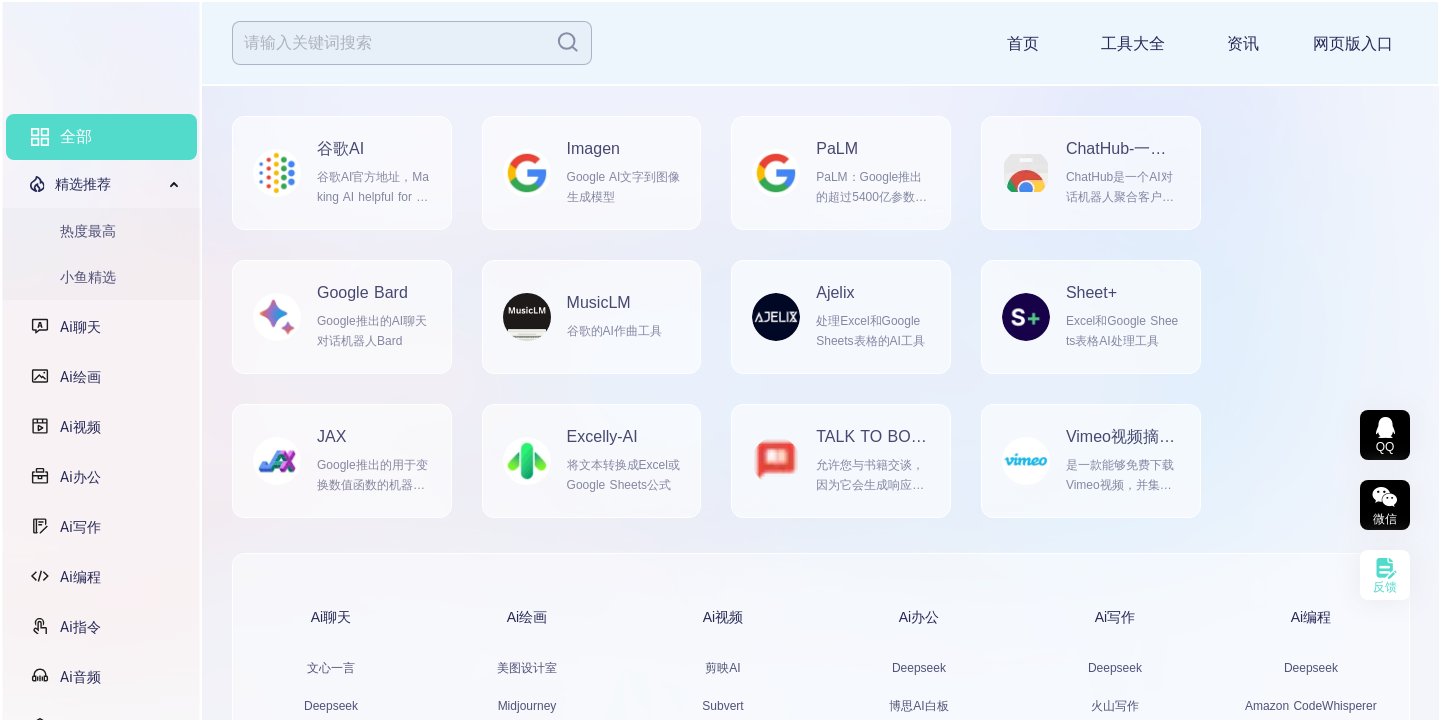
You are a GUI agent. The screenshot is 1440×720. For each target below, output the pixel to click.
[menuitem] (101, 137)
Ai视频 (94, 427)
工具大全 (1133, 43)
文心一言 (331, 668)
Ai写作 (94, 527)
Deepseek (331, 706)
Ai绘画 (94, 377)
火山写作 (1115, 706)
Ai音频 (94, 677)
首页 (1023, 43)
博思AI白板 (918, 706)
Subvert (722, 706)
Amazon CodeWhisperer (1311, 706)
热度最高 (88, 231)
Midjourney (527, 706)
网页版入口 (1353, 43)
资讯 (1243, 43)
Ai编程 (94, 577)
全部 (76, 136)
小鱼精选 (88, 277)
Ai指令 (94, 627)
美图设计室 (527, 668)
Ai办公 (94, 477)
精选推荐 (83, 184)
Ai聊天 (94, 327)
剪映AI (722, 668)
